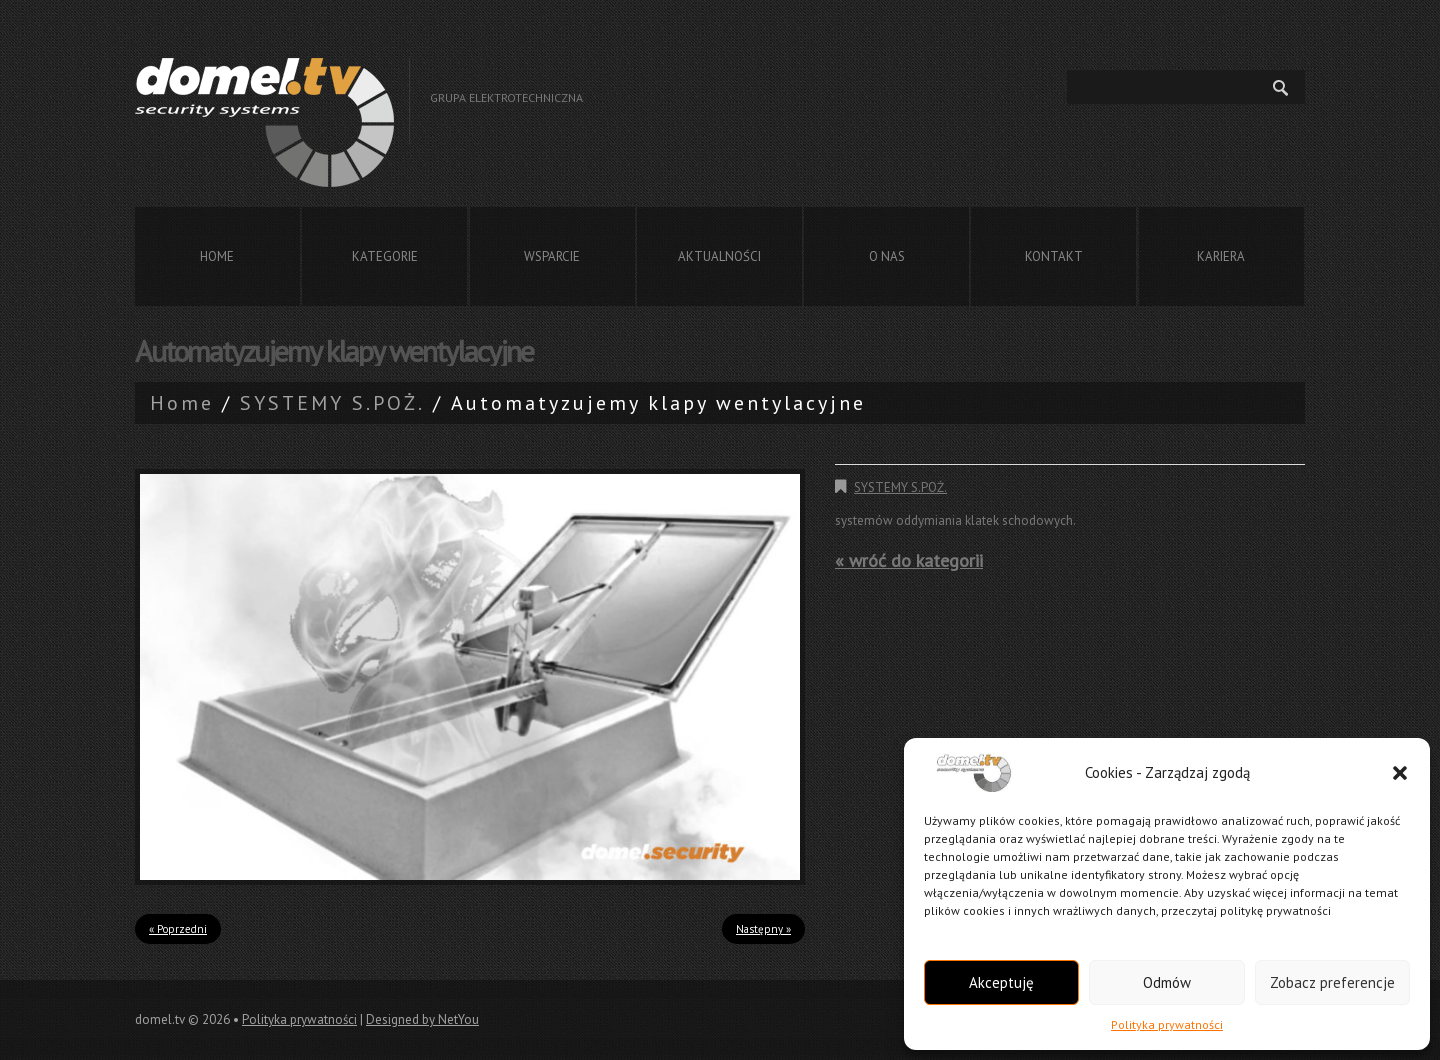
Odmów (1167, 982)
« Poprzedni (178, 929)
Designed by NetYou (422, 1019)
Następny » (763, 929)
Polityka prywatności (1167, 1024)
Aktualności (719, 256)
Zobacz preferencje (1332, 982)
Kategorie (385, 256)
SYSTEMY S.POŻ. (332, 403)
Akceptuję (1001, 982)
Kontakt (1054, 256)
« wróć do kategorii (909, 560)
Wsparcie (552, 256)
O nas (887, 256)
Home (217, 256)
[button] (1400, 773)
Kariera (1221, 256)
